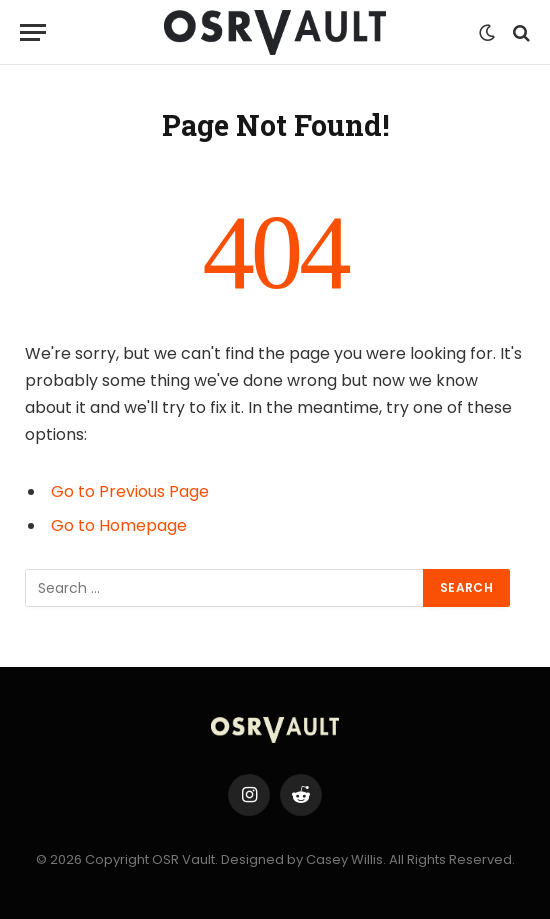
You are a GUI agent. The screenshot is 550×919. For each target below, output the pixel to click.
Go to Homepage (119, 525)
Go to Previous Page (130, 491)
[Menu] (33, 32)
